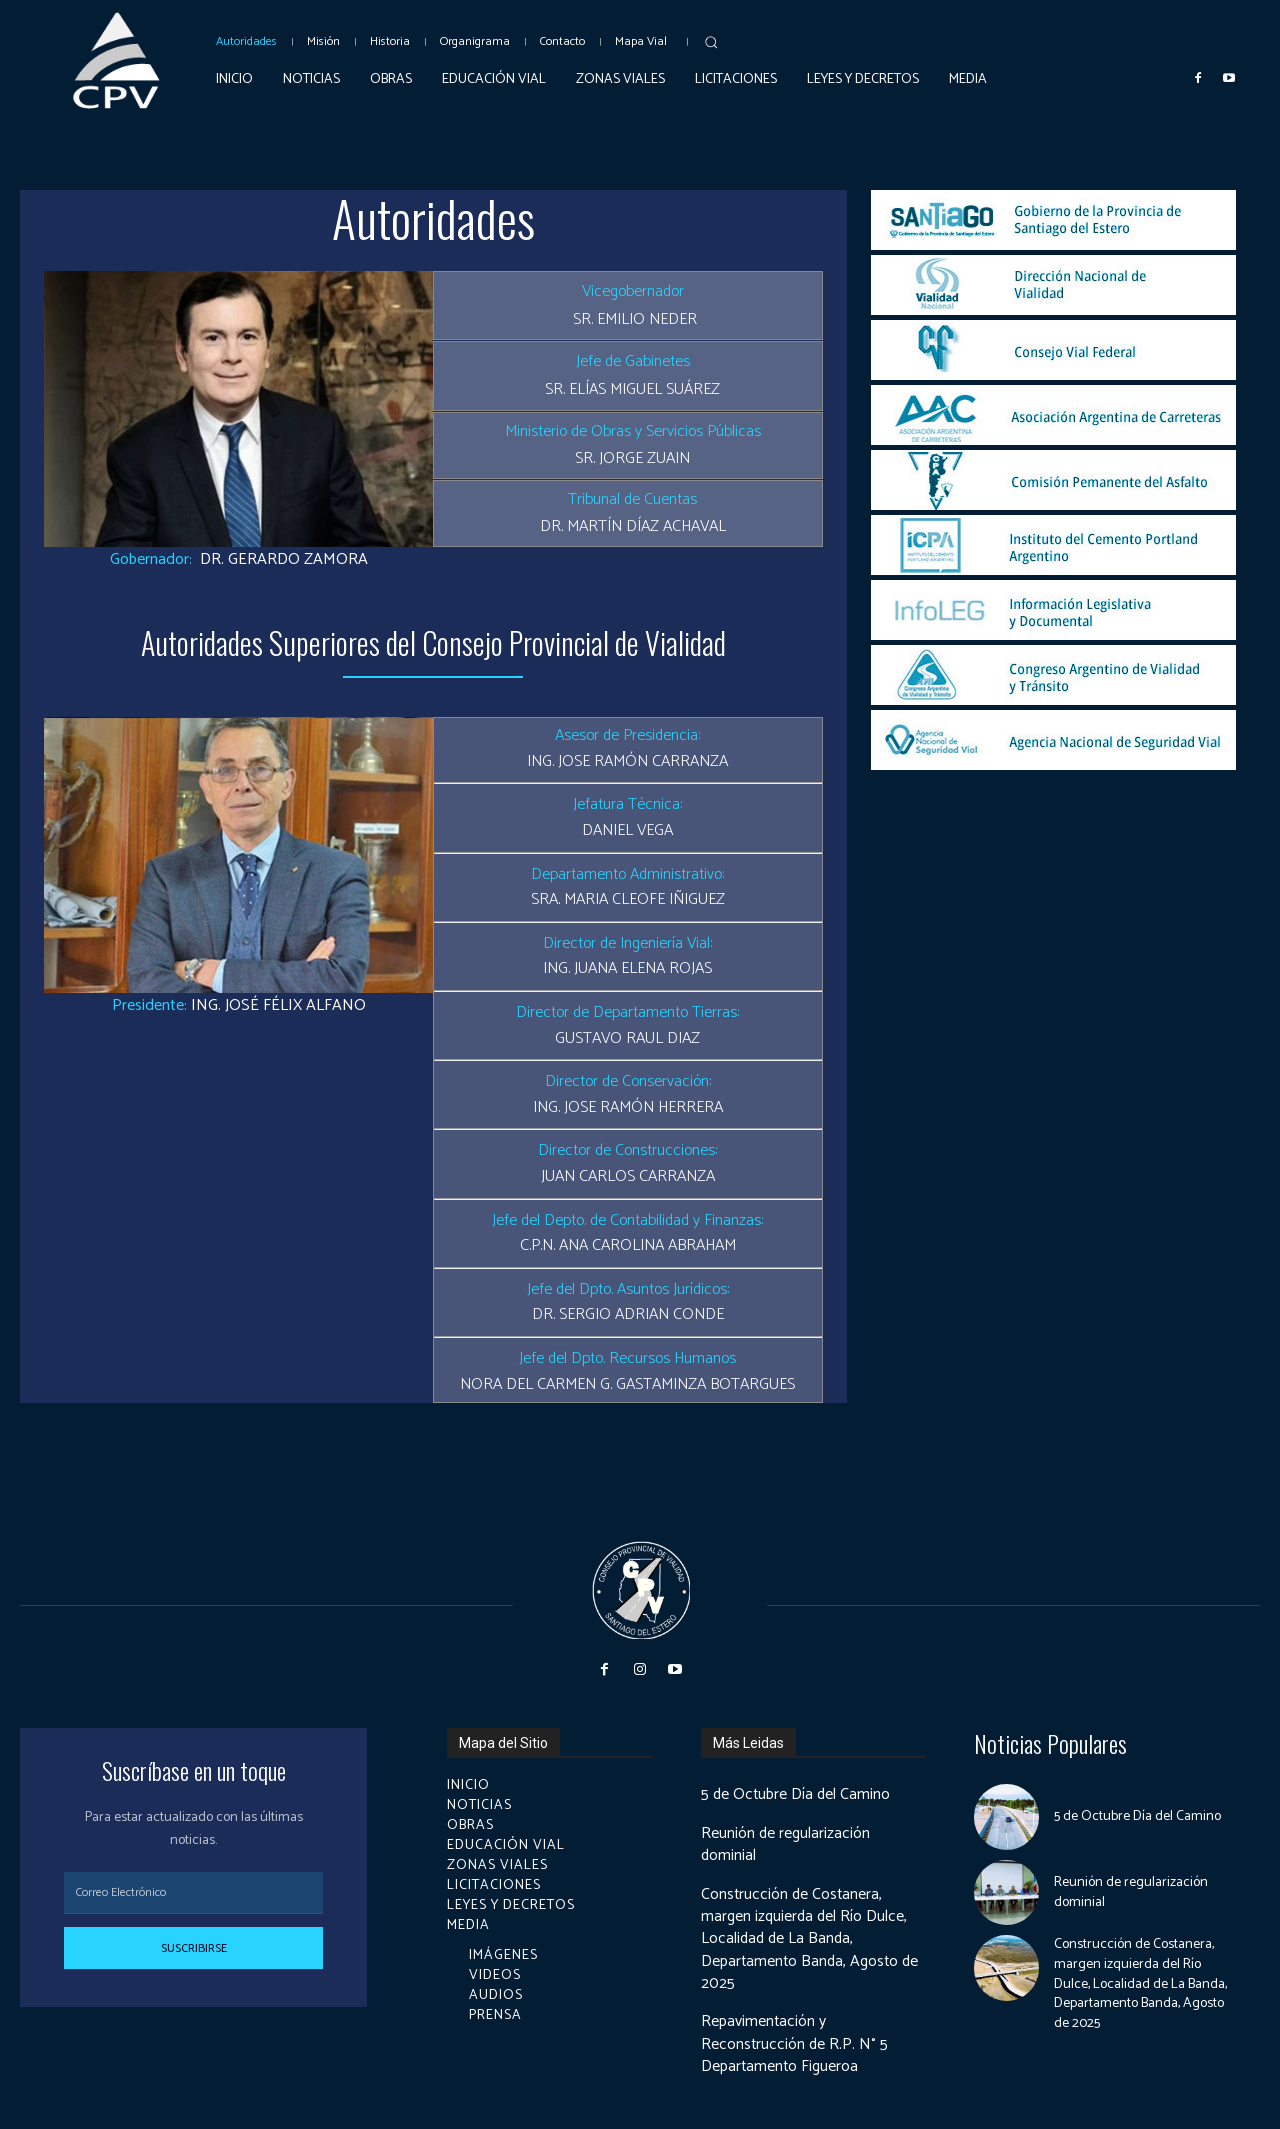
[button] (711, 42)
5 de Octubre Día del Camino (797, 1794)
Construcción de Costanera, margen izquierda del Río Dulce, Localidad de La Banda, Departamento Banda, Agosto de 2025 (812, 1939)
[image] (1053, 220)
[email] (193, 1893)
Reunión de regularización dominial (786, 1844)
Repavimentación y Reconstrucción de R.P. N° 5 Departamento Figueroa (795, 2044)
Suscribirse (194, 1948)
